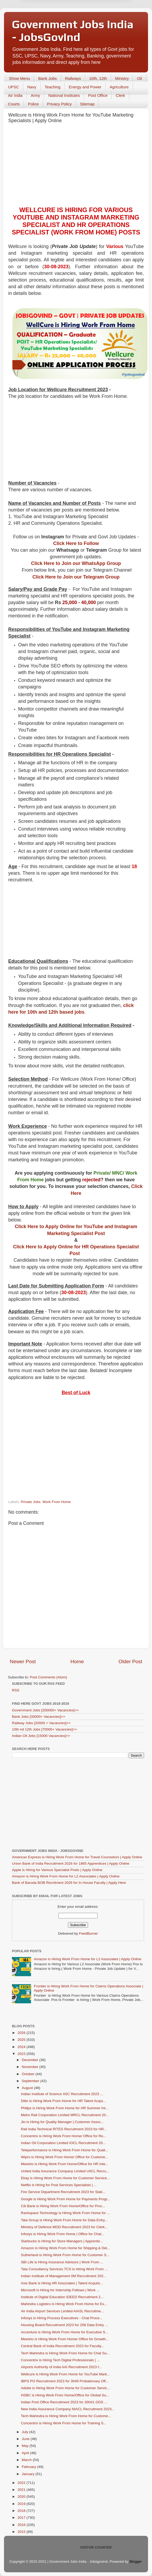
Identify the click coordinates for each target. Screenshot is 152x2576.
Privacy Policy (59, 104)
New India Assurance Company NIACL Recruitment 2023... (68, 2409)
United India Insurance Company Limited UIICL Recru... (65, 2171)
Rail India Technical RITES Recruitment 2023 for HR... (64, 2129)
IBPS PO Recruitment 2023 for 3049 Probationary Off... (65, 2381)
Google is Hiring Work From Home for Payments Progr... (65, 2199)
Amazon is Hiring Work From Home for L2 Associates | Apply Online (65, 1876)
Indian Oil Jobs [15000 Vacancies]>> (41, 1736)
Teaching (52, 87)
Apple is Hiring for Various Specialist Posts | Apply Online (57, 1870)
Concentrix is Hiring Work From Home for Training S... (63, 2423)
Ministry (122, 78)
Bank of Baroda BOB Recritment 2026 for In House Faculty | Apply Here (69, 1883)
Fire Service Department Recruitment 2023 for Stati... (63, 2192)
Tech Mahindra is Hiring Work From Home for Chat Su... (65, 2353)
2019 (22, 2504)
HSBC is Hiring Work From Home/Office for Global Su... (65, 2395)
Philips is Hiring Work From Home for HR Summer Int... (64, 2108)
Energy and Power (85, 87)
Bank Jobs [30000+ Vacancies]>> (38, 1717)
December (30, 2060)
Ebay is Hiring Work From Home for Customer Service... (65, 2178)
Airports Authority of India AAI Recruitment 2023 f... (61, 2367)
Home (77, 1661)
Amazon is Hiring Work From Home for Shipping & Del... (65, 2248)
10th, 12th (98, 78)
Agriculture (119, 87)
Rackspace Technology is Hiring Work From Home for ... (65, 2213)
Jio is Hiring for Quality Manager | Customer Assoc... (62, 2122)
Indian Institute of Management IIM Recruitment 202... (63, 2276)
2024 (22, 2047)
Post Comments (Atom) (48, 1677)
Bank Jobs (47, 78)
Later (50, 22)
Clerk (120, 95)
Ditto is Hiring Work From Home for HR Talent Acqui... (63, 2101)
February (29, 2467)
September (31, 2081)
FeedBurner (88, 1933)
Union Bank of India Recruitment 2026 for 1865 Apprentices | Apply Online (70, 1863)
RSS (15, 1690)
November (30, 2067)
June (26, 2439)
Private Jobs (30, 1502)
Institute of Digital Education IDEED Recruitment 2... (62, 2297)
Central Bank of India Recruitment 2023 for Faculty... (62, 2346)
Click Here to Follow (76, 543)
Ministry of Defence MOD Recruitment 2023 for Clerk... (64, 2227)
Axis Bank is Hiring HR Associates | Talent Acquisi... (62, 2283)
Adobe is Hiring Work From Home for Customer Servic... (65, 2388)
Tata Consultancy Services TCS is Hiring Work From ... (64, 2269)
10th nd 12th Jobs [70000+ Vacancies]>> (44, 1729)
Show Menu (19, 78)
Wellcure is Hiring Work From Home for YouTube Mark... (65, 2374)
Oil (139, 78)
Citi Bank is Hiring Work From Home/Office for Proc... (63, 2206)
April (26, 2453)
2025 (22, 2040)
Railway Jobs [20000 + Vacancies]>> (41, 1723)
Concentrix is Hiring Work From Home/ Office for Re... (63, 2136)
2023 (22, 2054)
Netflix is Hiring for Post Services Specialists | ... (59, 2185)
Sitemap (87, 104)
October (29, 2074)
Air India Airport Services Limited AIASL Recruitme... (62, 2311)
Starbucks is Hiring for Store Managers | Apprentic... (62, 2241)
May (25, 2446)
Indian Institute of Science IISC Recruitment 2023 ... (62, 2094)
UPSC (13, 87)
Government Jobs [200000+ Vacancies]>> (45, 1710)
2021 (22, 2490)
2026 (22, 2033)
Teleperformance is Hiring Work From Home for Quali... (64, 2150)
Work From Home (56, 1502)
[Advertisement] (76, 166)
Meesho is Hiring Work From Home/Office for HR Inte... (64, 2164)
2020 (22, 2497)
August (28, 2088)
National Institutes (64, 95)
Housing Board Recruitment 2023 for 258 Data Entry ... (64, 2325)
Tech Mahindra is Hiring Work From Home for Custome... (66, 2416)
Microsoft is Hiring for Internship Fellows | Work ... (60, 2290)
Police (33, 104)
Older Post (130, 1661)
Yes (103, 22)
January (29, 2474)
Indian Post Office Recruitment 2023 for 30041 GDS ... (64, 2402)
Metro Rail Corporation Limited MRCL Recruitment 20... (65, 2115)
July (25, 2432)
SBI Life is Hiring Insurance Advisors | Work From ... (62, 2262)
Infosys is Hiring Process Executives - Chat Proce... (62, 2318)
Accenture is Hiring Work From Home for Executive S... (64, 2332)
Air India (15, 95)
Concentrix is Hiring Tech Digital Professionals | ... (60, 2360)
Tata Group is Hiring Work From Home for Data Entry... (64, 2220)
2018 (22, 2511)
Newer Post (23, 1661)
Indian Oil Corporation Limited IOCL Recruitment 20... (63, 2143)
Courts (14, 104)
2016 (22, 2525)
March (27, 2460)
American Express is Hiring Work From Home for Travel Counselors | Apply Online (77, 1857)
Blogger (135, 2561)
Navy (31, 87)
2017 (22, 2518)
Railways (73, 78)
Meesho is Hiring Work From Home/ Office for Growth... (65, 2339)
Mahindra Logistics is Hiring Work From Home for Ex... (64, 2304)
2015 (22, 2532)
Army (35, 95)
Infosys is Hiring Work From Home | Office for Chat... (62, 2234)
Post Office (97, 95)
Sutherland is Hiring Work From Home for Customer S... (65, 2255)
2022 (22, 2483)
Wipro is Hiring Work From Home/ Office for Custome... (64, 2157)
